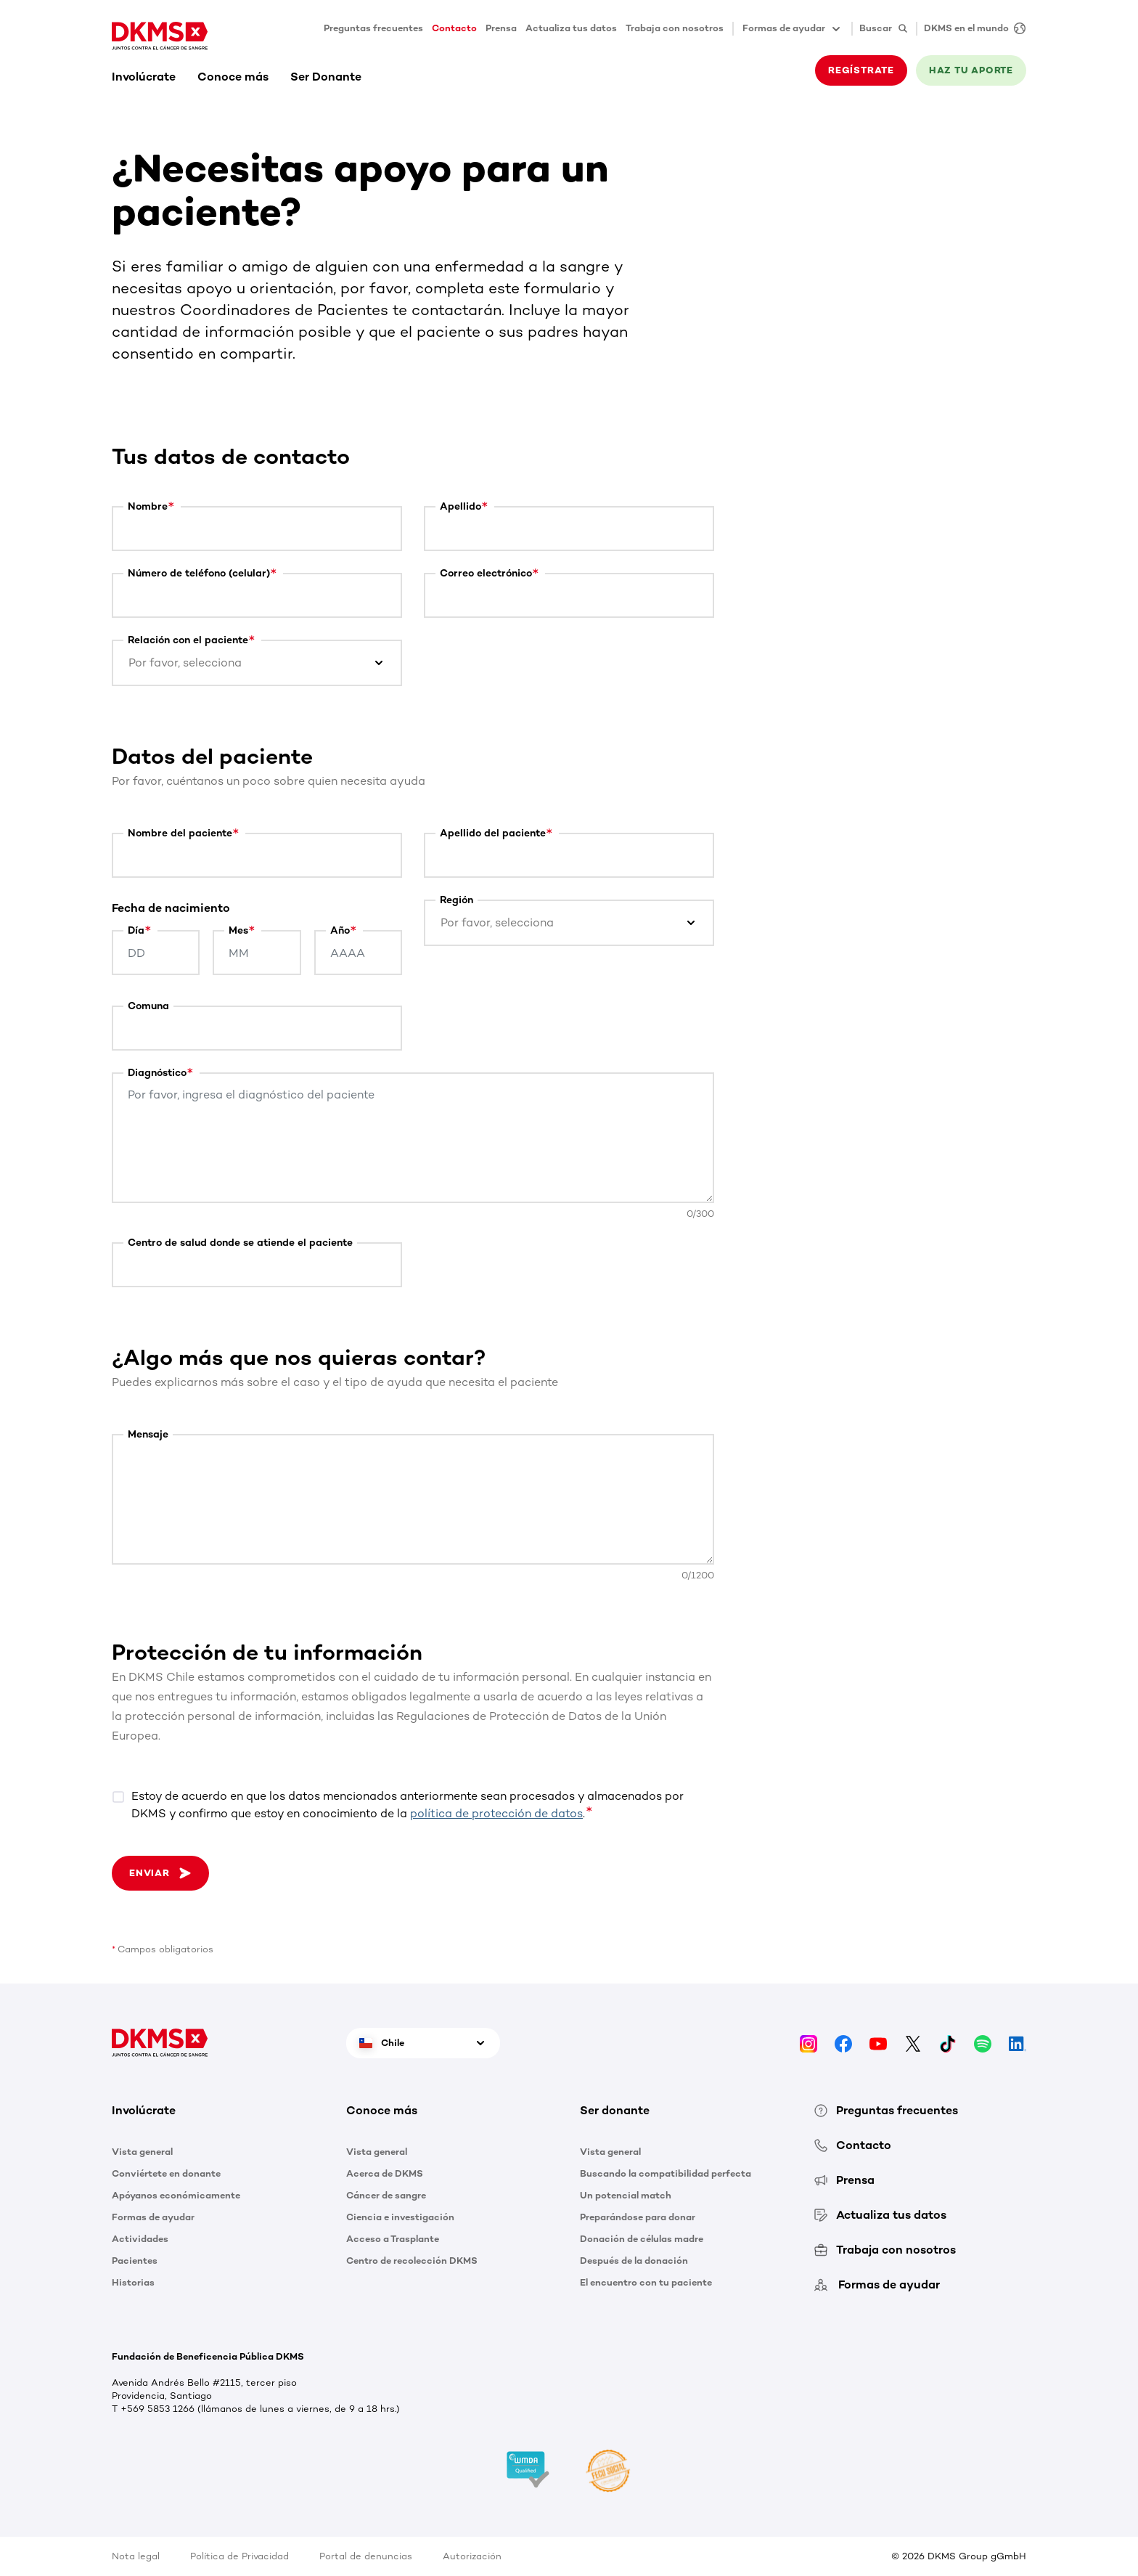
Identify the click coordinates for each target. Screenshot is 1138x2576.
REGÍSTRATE (861, 70)
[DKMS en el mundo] (971, 29)
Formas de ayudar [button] (792, 29)
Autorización (472, 2556)
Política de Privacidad (239, 2556)
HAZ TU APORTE (971, 70)
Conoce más (233, 76)
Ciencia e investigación (400, 2217)
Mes (238, 930)
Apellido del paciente (493, 833)
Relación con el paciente (188, 640)
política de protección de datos (496, 1813)
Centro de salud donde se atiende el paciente (240, 1242)
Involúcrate (144, 76)
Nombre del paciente (180, 833)
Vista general (142, 2151)
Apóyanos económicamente (176, 2195)
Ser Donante (325, 76)
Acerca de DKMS (384, 2173)
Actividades (140, 2238)
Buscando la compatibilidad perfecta (665, 2173)
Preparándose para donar (637, 2217)
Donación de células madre (641, 2238)
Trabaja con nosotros (675, 28)
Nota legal (136, 2556)
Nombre (148, 506)
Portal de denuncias (365, 2556)
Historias (133, 2282)
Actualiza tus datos (571, 28)
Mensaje (148, 1434)
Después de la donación (634, 2260)
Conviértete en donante (166, 2173)
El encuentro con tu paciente (646, 2282)
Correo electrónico (486, 573)
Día (136, 930)
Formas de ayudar (153, 2217)
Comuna (148, 1006)
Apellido (460, 506)
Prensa (501, 28)
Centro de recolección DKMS (412, 2260)
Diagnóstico (157, 1073)
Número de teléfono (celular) (199, 573)
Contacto (454, 28)
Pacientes (134, 2260)
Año (340, 930)
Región (456, 900)
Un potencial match (625, 2195)
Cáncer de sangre (386, 2195)
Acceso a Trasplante (392, 2238)
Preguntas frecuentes (373, 28)
